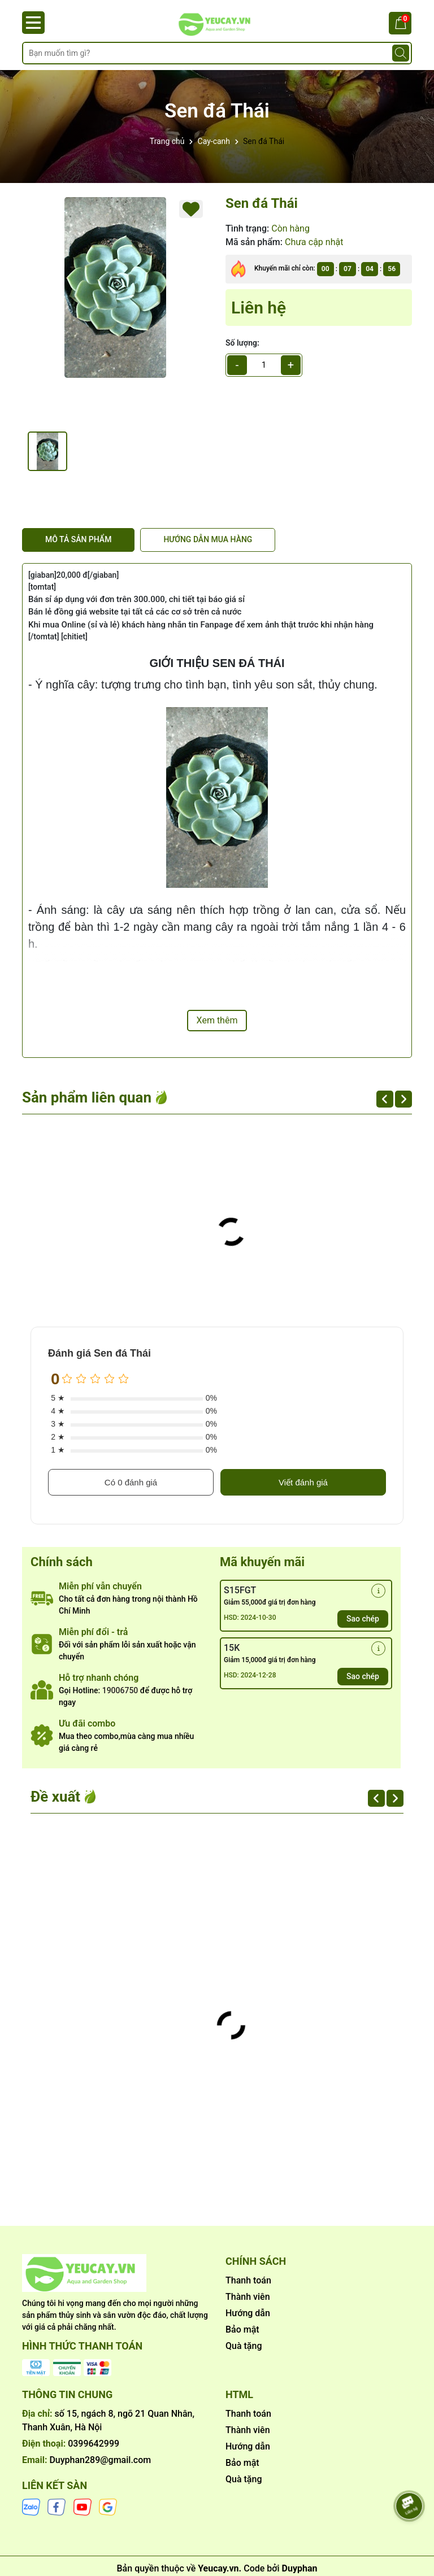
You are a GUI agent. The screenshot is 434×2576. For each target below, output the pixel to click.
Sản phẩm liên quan (87, 1097)
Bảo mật (242, 2329)
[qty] (264, 365)
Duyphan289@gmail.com (100, 2460)
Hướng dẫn (247, 2313)
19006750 (120, 1690)
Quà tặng (243, 2345)
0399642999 (93, 2443)
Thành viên (247, 2296)
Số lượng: (242, 342)
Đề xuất (55, 1796)
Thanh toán (248, 2280)
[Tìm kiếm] (400, 53)
